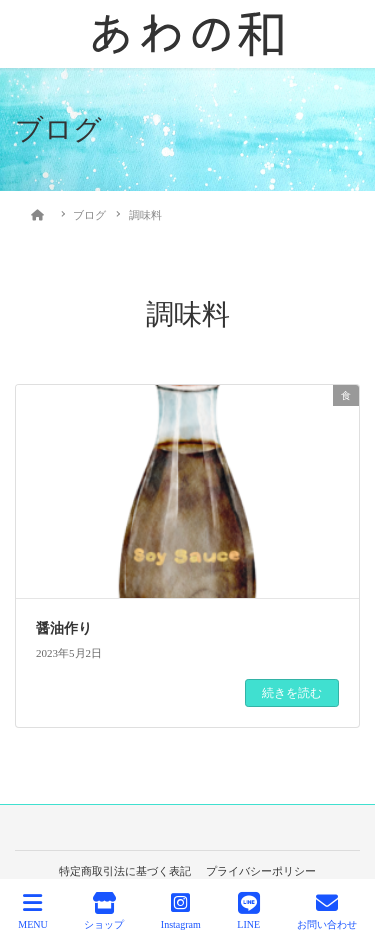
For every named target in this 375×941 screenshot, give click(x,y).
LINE (248, 911)
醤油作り (64, 628)
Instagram (181, 911)
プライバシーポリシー (261, 871)
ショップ (104, 911)
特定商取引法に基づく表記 (125, 871)
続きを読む (292, 693)
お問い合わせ (327, 911)
